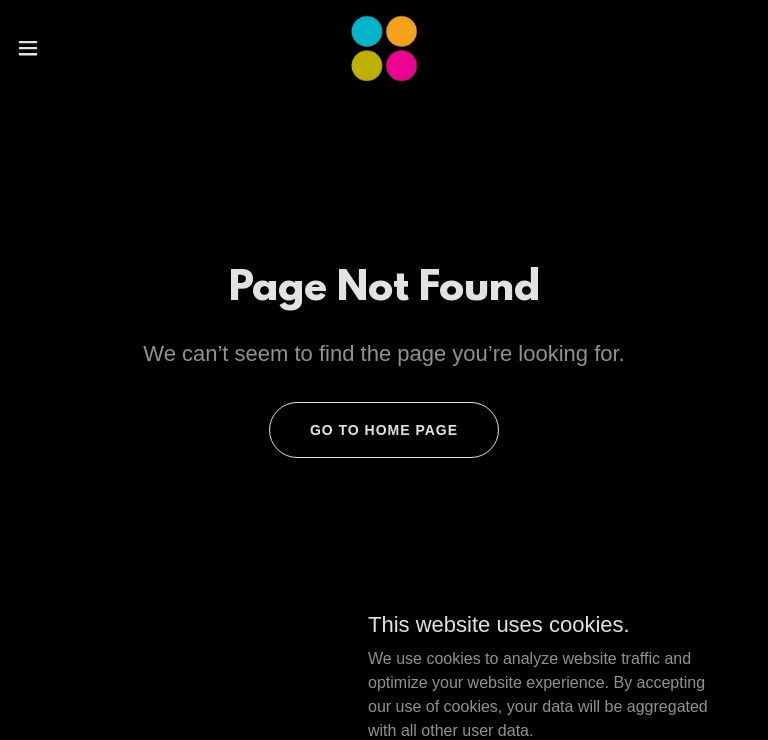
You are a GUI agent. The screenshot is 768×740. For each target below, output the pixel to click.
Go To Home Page (384, 430)
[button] (64, 48)
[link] (384, 48)
